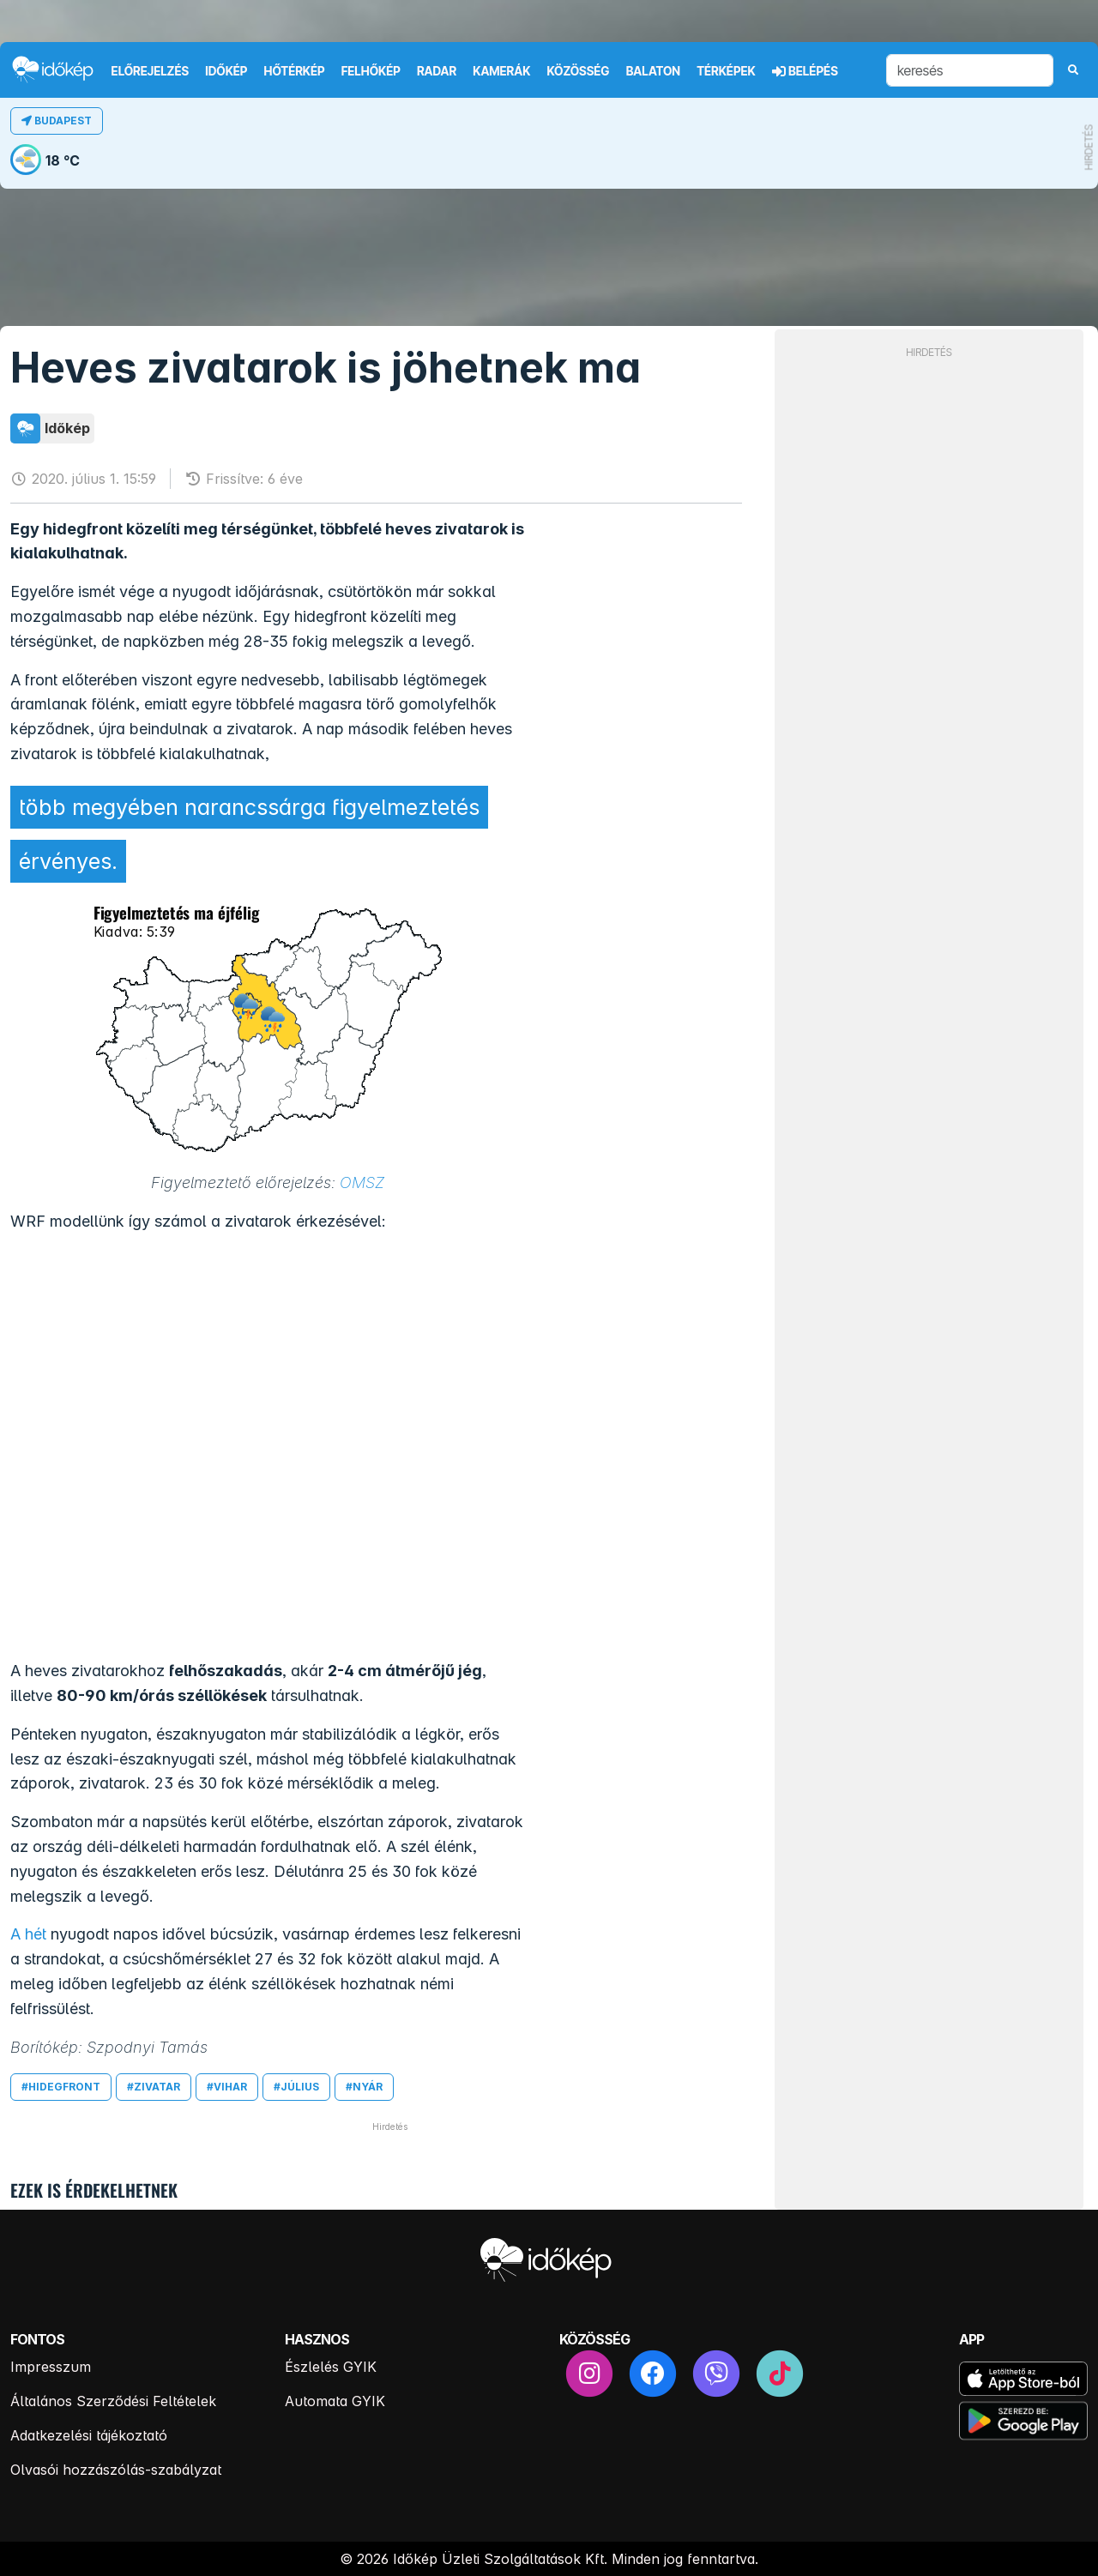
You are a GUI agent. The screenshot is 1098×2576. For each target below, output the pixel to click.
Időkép (226, 71)
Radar (436, 71)
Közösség (577, 71)
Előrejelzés (150, 71)
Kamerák (501, 71)
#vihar (227, 2086)
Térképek (726, 71)
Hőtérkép (294, 71)
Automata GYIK (335, 2401)
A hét (28, 1934)
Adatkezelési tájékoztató (88, 2435)
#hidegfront (60, 2086)
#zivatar (153, 2086)
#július (296, 2086)
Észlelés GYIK (331, 2366)
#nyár (364, 2086)
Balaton (653, 71)
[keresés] (969, 70)
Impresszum (50, 2366)
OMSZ (362, 1182)
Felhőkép (371, 71)
